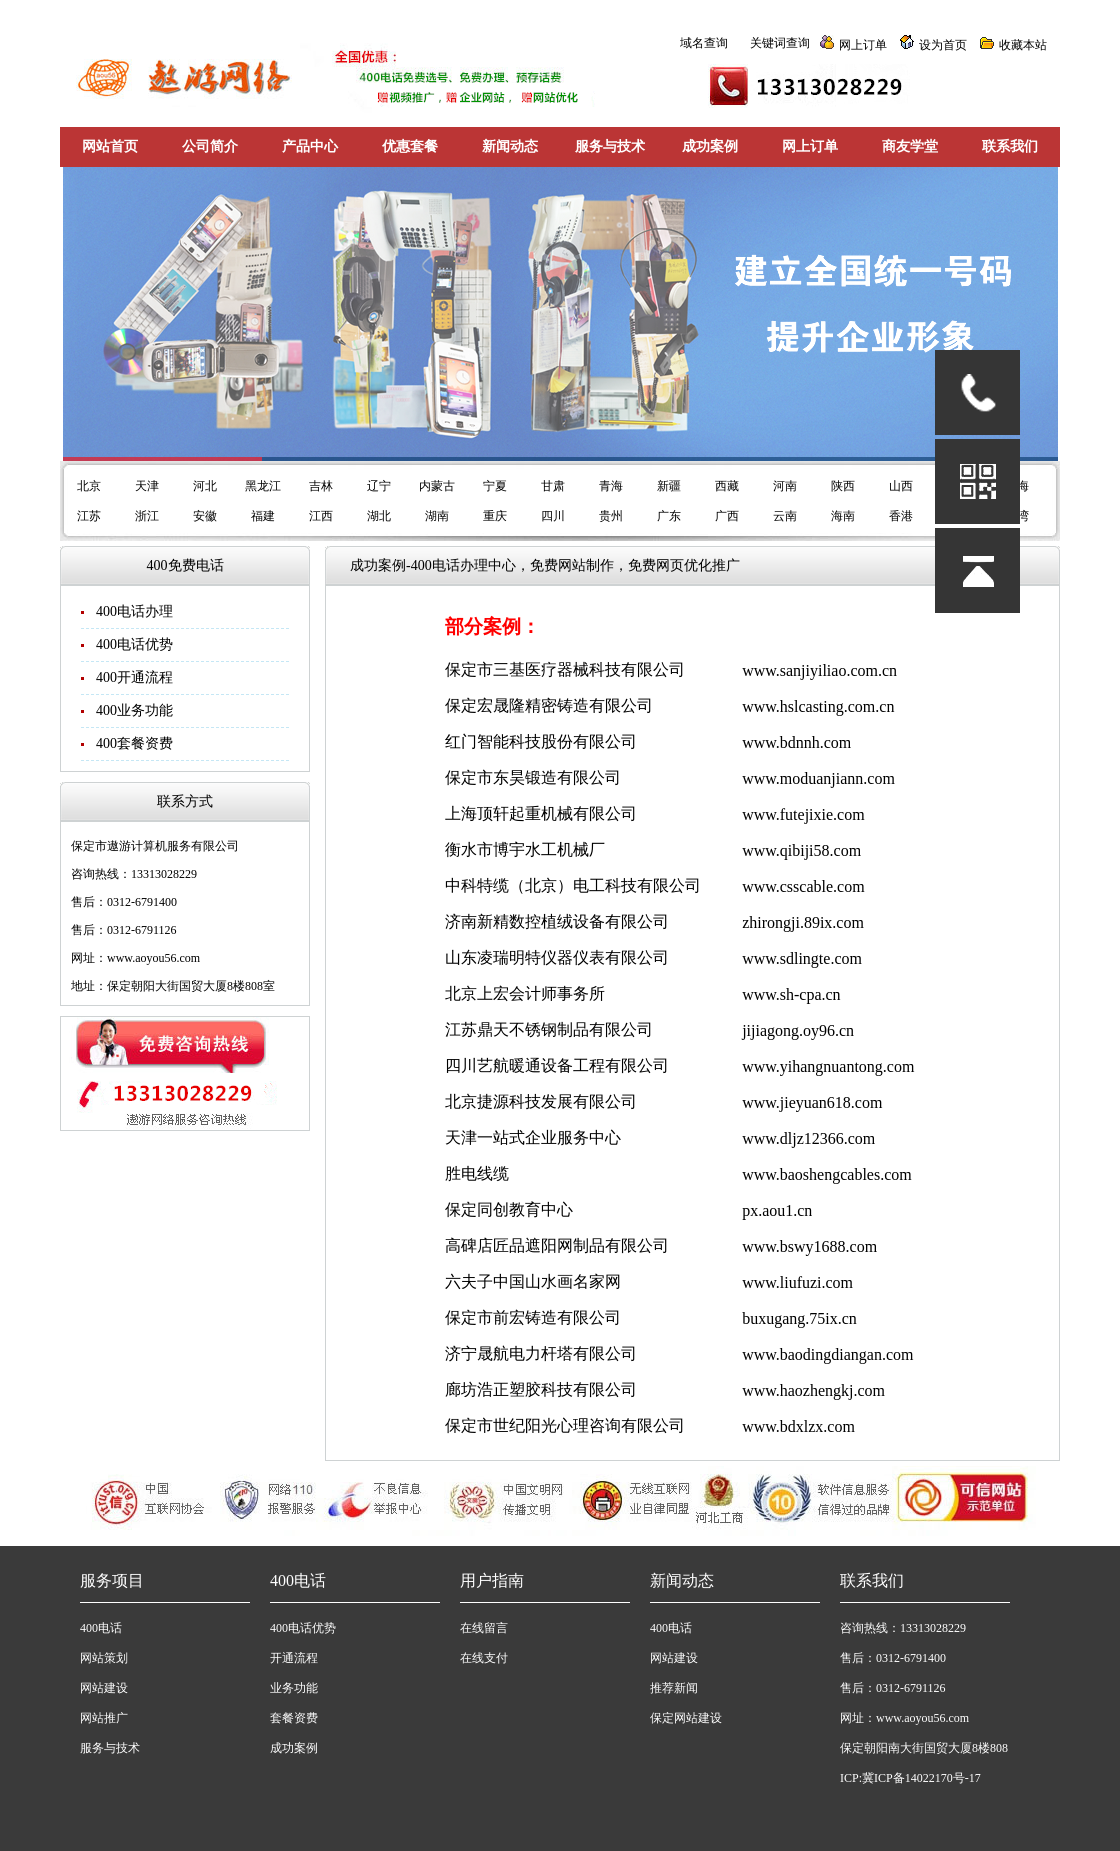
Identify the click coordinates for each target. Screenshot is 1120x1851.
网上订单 (863, 45)
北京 (89, 486)
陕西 (843, 486)
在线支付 (484, 1658)
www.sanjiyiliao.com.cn (819, 670)
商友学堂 (910, 146)
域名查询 (704, 43)
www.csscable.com (803, 886)
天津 (147, 486)
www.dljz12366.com (808, 1138)
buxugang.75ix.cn (799, 1318)
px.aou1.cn (777, 1210)
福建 (263, 516)
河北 (205, 486)
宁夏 (495, 486)
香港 (901, 516)
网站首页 (110, 146)
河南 (785, 486)
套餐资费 (294, 1718)
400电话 (101, 1628)
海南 (843, 516)
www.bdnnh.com (796, 742)
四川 (553, 516)
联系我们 (1010, 146)
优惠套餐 (410, 146)
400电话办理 (134, 611)
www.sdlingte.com (802, 958)
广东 (669, 516)
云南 (785, 516)
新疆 (669, 486)
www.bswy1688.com (809, 1246)
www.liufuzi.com (797, 1282)
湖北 (379, 516)
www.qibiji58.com (801, 850)
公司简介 (210, 146)
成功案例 (710, 146)
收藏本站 (1023, 45)
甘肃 (553, 486)
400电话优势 (134, 644)
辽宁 (379, 486)
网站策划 (104, 1658)
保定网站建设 (686, 1718)
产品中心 (310, 146)
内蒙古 (437, 486)
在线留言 (484, 1628)
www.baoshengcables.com (827, 1174)
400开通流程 (134, 677)
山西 (901, 486)
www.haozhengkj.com (813, 1390)
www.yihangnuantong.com (828, 1066)
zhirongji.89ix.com (803, 922)
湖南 (437, 516)
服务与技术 (610, 146)
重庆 (495, 516)
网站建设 (104, 1688)
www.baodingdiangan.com (827, 1354)
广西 (727, 516)
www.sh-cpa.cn (791, 994)
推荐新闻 (674, 1688)
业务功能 (294, 1688)
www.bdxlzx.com (798, 1426)
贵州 (611, 516)
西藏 (727, 486)
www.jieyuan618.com (812, 1102)
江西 (321, 516)
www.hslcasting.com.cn (818, 706)
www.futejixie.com (803, 814)
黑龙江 (263, 486)
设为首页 (943, 45)
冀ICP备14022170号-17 (921, 1778)
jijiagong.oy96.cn (798, 1030)
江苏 (89, 516)
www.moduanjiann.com (818, 778)
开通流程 (294, 1658)
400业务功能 (134, 710)
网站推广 (104, 1718)
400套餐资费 (134, 743)
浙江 (147, 516)
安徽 (205, 516)
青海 (611, 486)
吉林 (321, 486)
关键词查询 (780, 43)
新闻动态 (510, 146)
